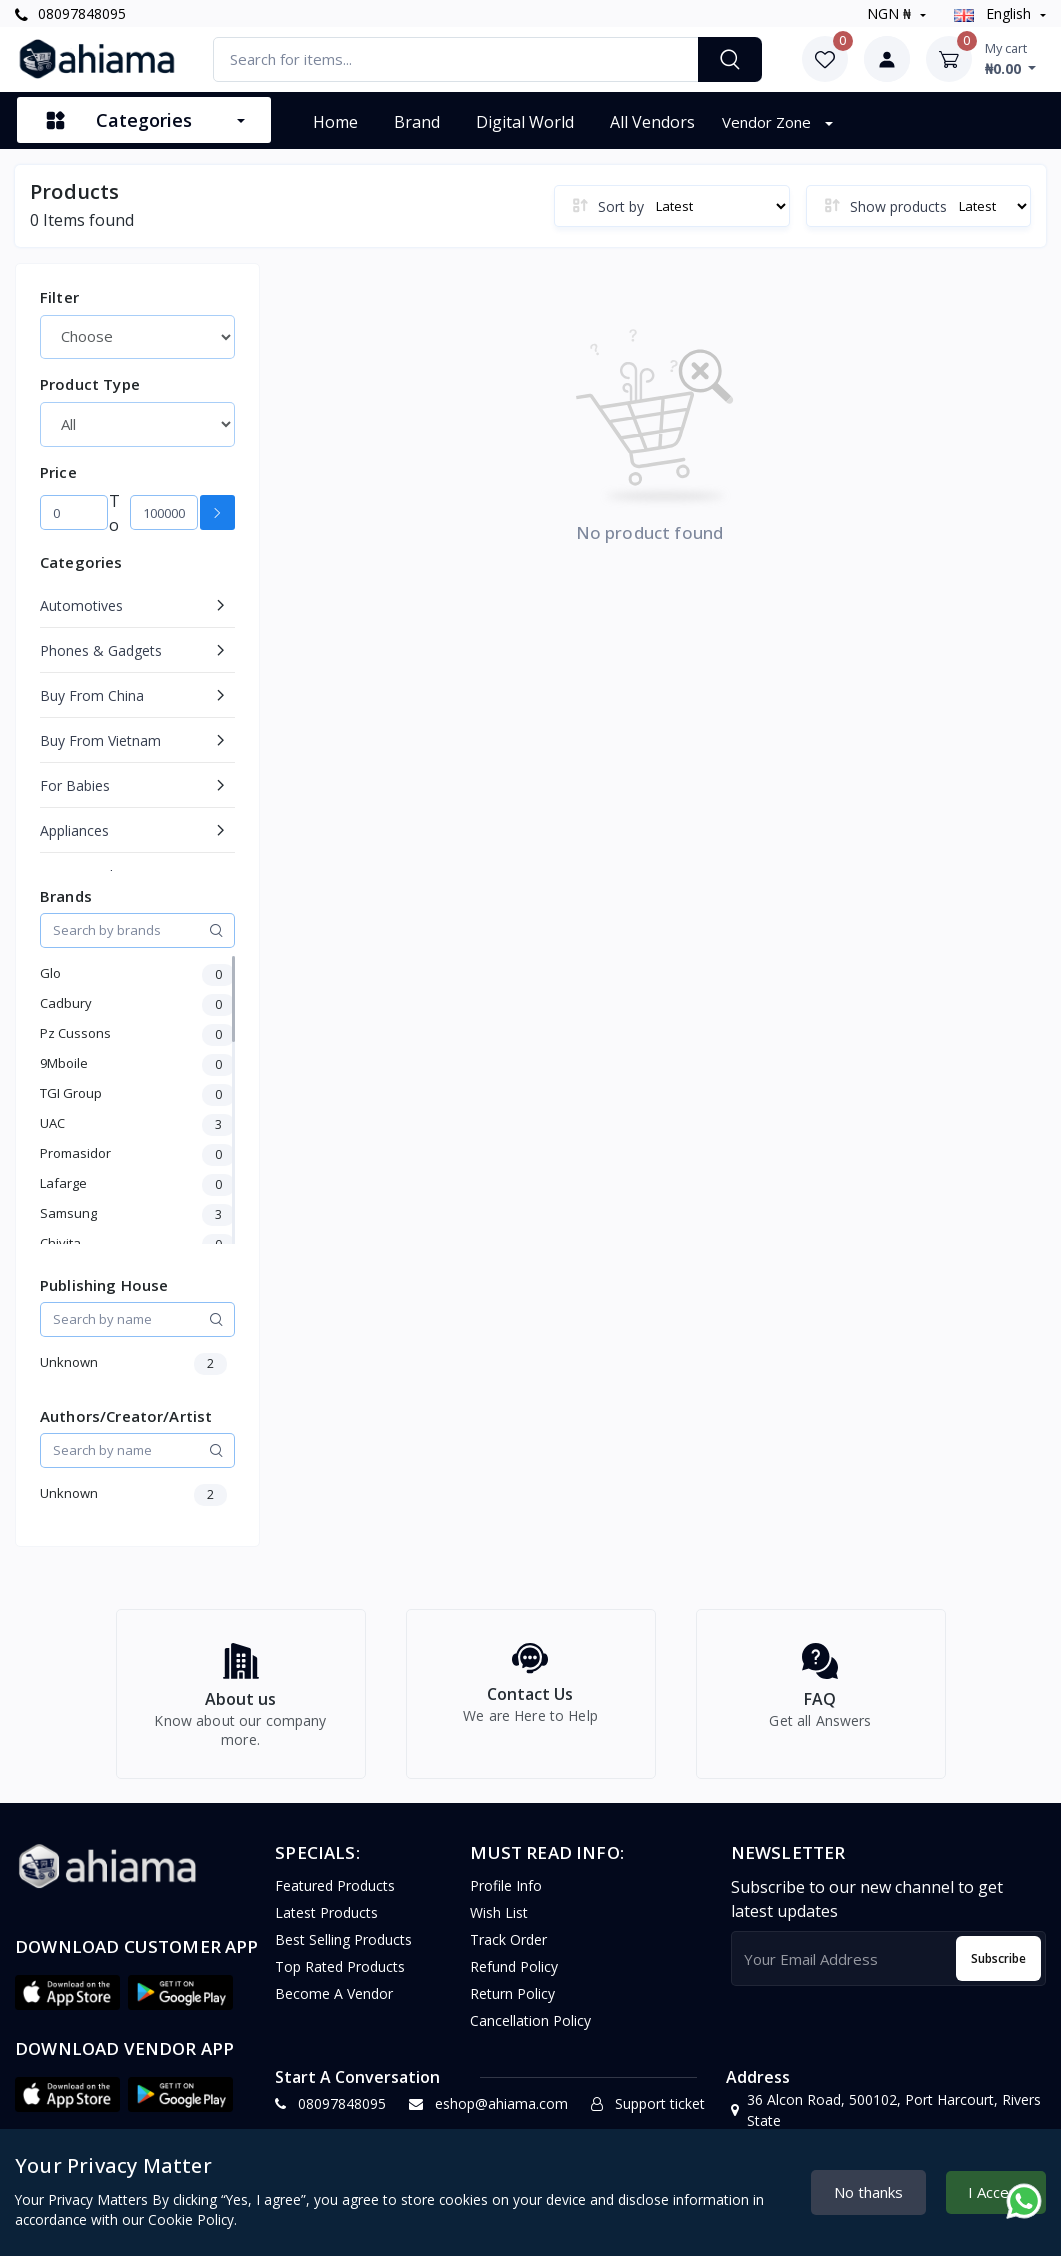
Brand (417, 122)
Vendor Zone (768, 122)
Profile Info (506, 1897)
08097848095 (70, 13)
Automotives (81, 605)
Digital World (525, 122)
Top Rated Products (340, 1978)
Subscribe (998, 1969)
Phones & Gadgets (101, 650)
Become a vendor (334, 2005)
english (994, 13)
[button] (67, 2004)
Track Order (508, 1951)
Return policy (512, 2005)
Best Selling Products (343, 1951)
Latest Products (326, 1924)
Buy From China (92, 695)
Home (335, 122)
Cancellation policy (530, 2032)
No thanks (868, 2192)
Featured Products (335, 1897)
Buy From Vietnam (100, 740)
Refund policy (514, 1978)
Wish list (499, 1924)
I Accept (996, 2192)
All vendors (652, 122)
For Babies (75, 785)
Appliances (74, 830)
